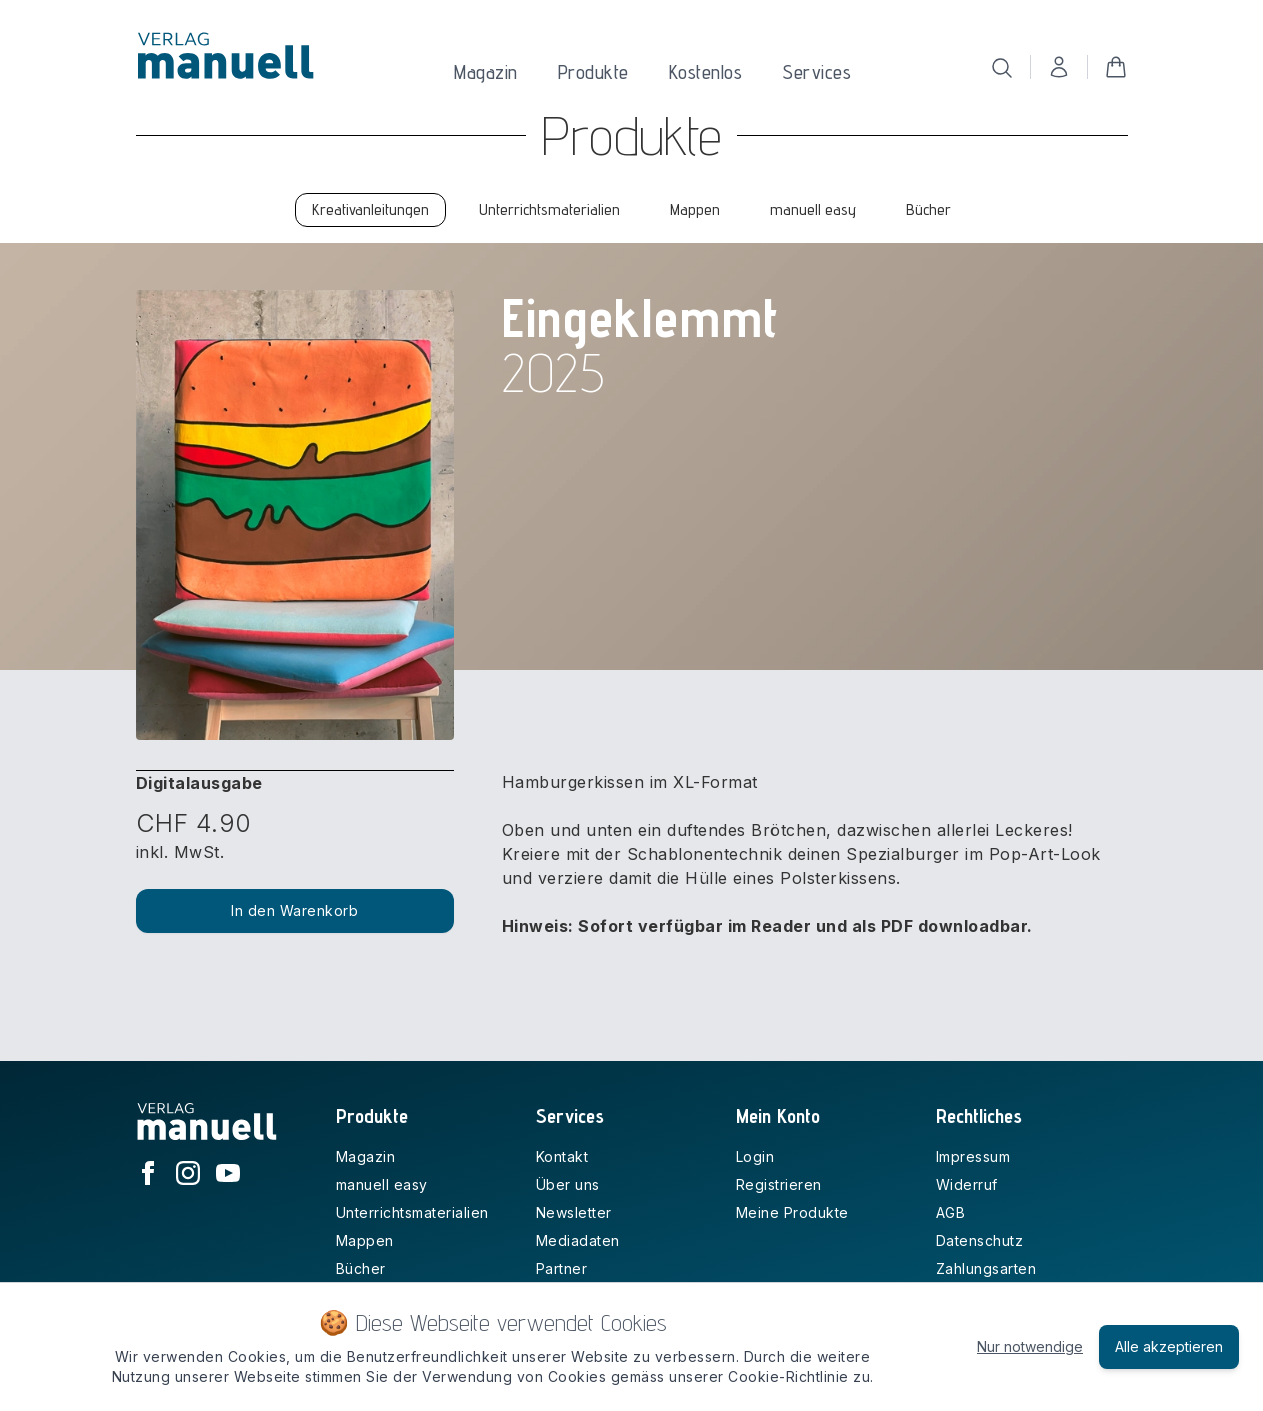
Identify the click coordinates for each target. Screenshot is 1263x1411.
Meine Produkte (792, 1212)
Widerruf (967, 1184)
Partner (562, 1268)
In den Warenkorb (294, 910)
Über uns (568, 1184)
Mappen (365, 1240)
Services (816, 72)
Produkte (593, 72)
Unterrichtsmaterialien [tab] (549, 209)
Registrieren (779, 1184)
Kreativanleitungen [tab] (370, 209)
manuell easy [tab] (813, 209)
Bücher (361, 1268)
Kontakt (562, 1156)
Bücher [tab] (928, 209)
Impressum (973, 1156)
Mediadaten (578, 1240)
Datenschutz (980, 1240)
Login (755, 1156)
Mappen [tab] (695, 209)
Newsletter (574, 1212)
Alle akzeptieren (1169, 1346)
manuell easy (382, 1184)
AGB (951, 1212)
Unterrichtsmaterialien (412, 1212)
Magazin (486, 72)
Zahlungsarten (986, 1268)
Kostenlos (706, 72)
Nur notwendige (1030, 1346)
